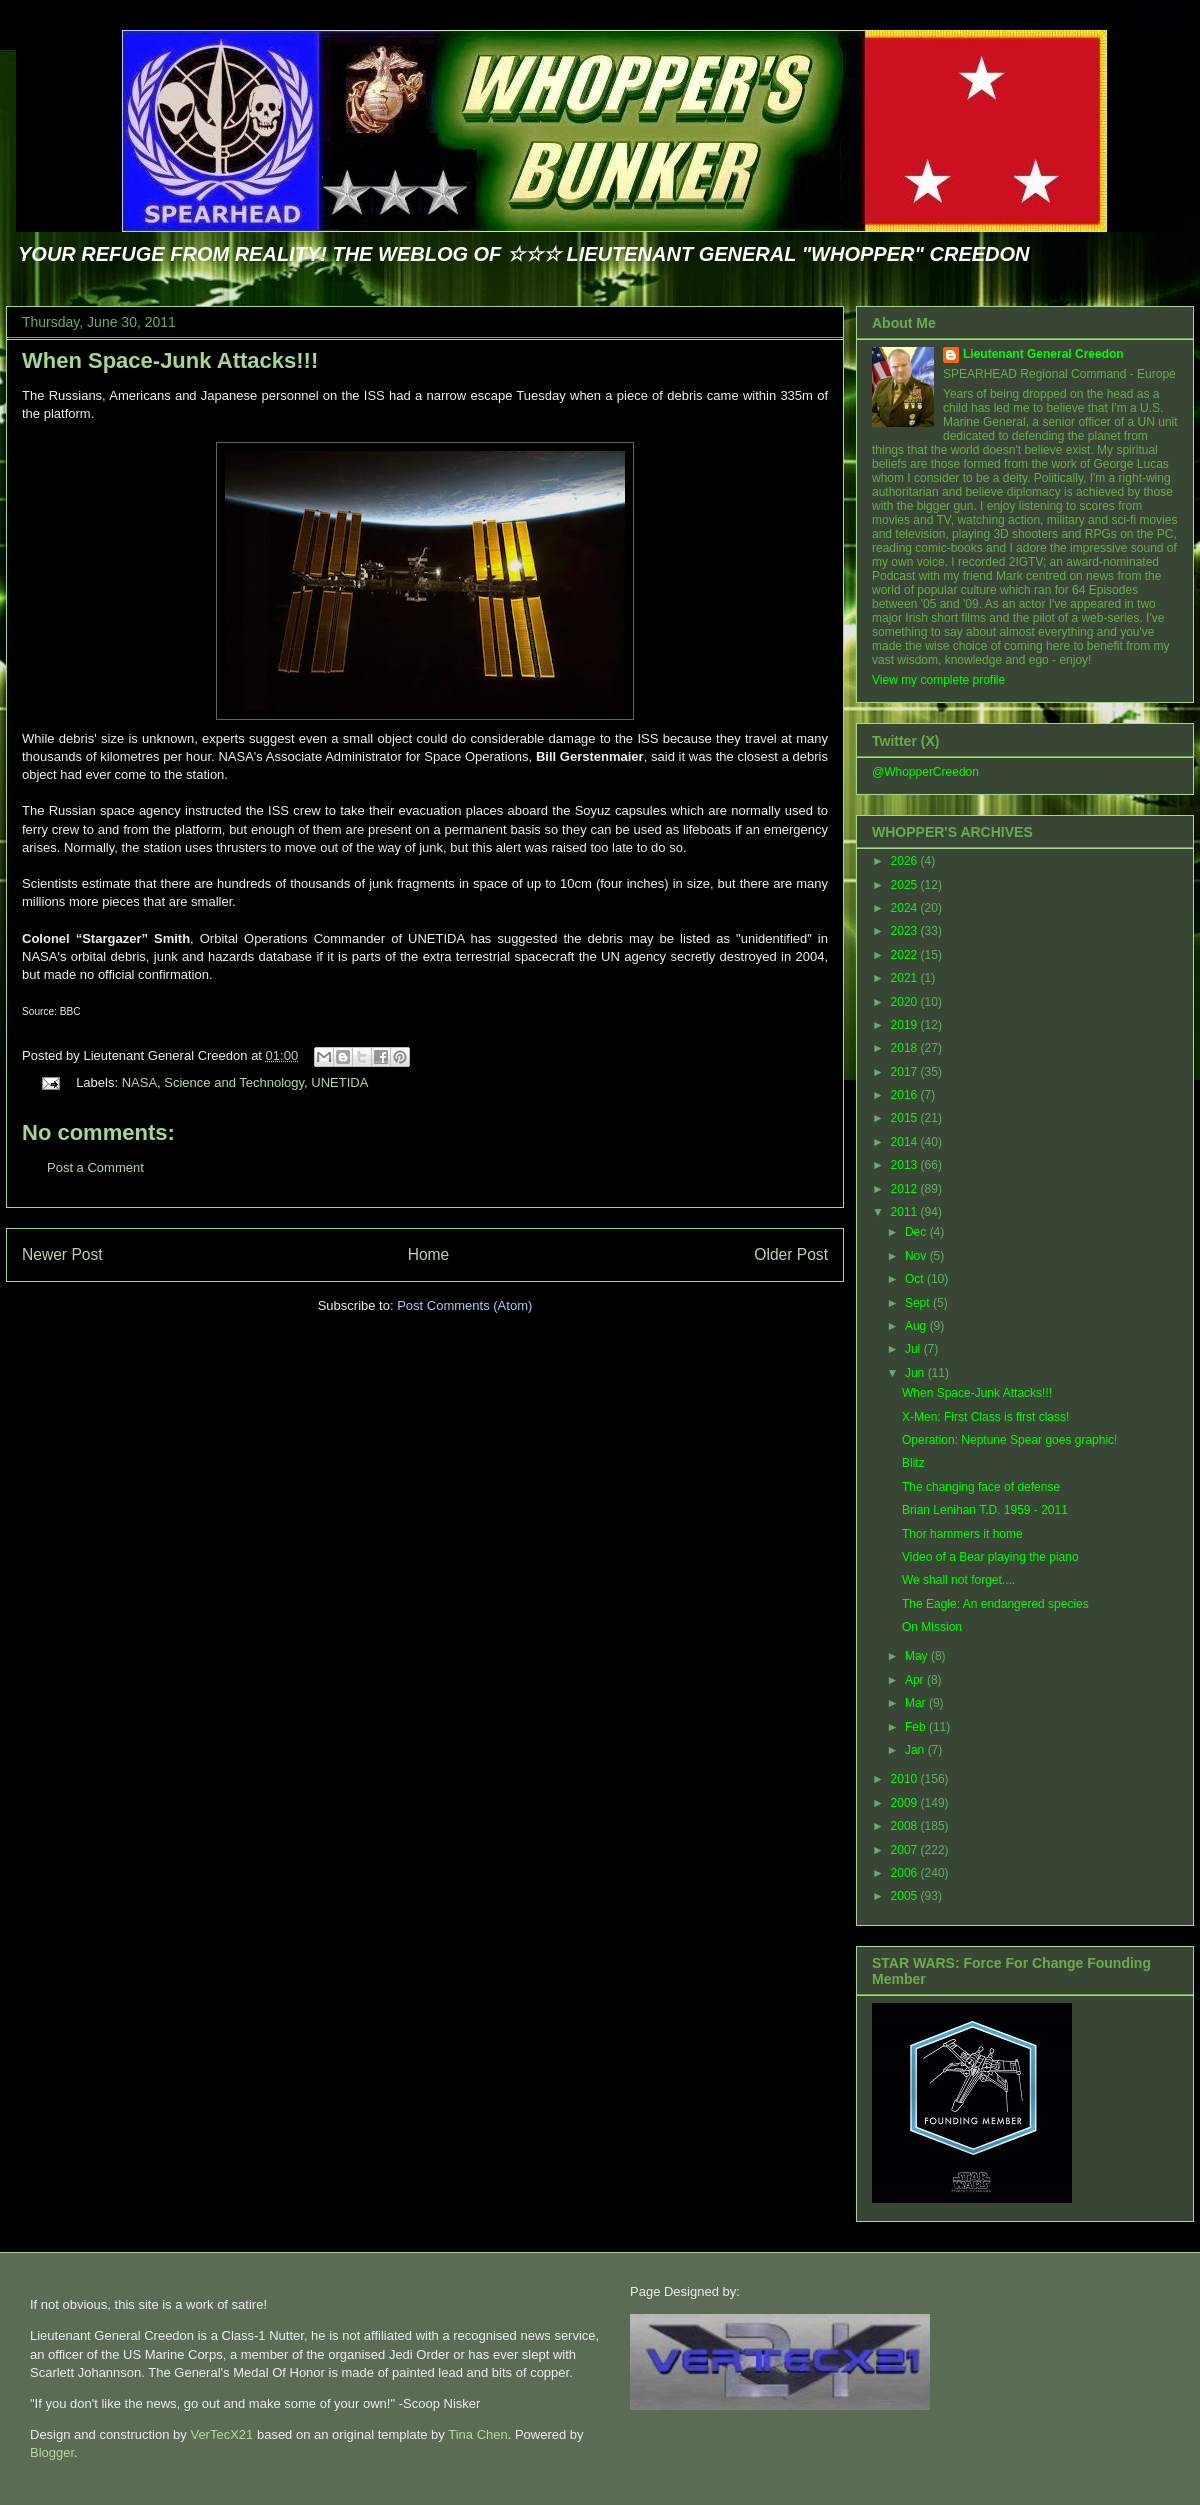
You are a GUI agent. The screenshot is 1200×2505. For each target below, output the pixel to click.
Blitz (913, 1463)
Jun (916, 1373)
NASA (139, 1082)
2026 (906, 861)
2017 (906, 1072)
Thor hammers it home (962, 1534)
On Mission (932, 1627)
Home (429, 1254)
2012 (906, 1189)
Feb (917, 1727)
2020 (906, 1002)
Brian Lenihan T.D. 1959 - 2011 (985, 1510)
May (918, 1656)
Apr (916, 1680)
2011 (906, 1212)
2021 (906, 978)
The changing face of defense (981, 1487)
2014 (906, 1142)
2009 (906, 1803)
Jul (914, 1349)
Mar (917, 1703)
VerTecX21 (221, 2434)
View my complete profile (938, 680)
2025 (906, 885)
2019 (906, 1025)
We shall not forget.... (958, 1580)
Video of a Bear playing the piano (990, 1557)
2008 (906, 1826)
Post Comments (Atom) (464, 1305)
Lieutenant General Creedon (1043, 354)
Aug (917, 1326)
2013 (906, 1165)
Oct (916, 1279)
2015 (906, 1118)
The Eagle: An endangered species (995, 1604)
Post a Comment (95, 1167)
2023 (906, 931)
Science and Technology (234, 1082)
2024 (906, 908)
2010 (906, 1779)
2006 (906, 1873)
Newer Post (62, 1254)
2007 (906, 1850)
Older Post (791, 1254)
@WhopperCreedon (925, 772)
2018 (906, 1048)
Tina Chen (478, 2434)
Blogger (52, 2452)
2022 (906, 955)
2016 (906, 1095)
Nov (917, 1256)
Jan (916, 1750)
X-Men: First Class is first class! (985, 1417)
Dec (917, 1232)
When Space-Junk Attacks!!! (170, 360)
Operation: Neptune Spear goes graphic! (1009, 1440)
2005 (906, 1896)
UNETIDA (339, 1082)
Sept (919, 1303)
